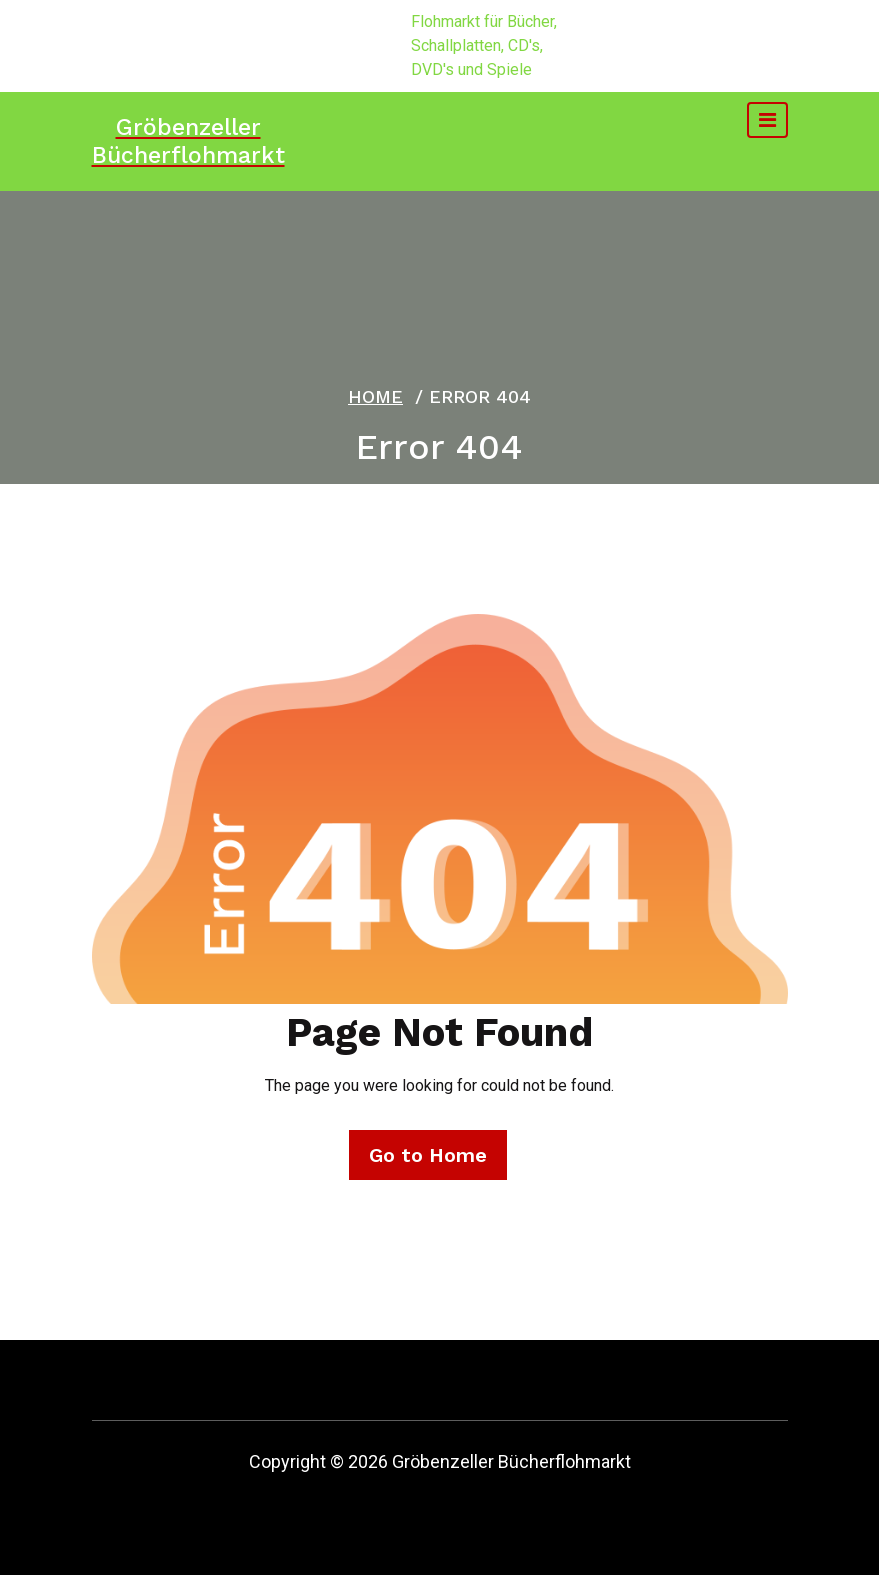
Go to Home (428, 1155)
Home (375, 396)
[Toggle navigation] (767, 120)
